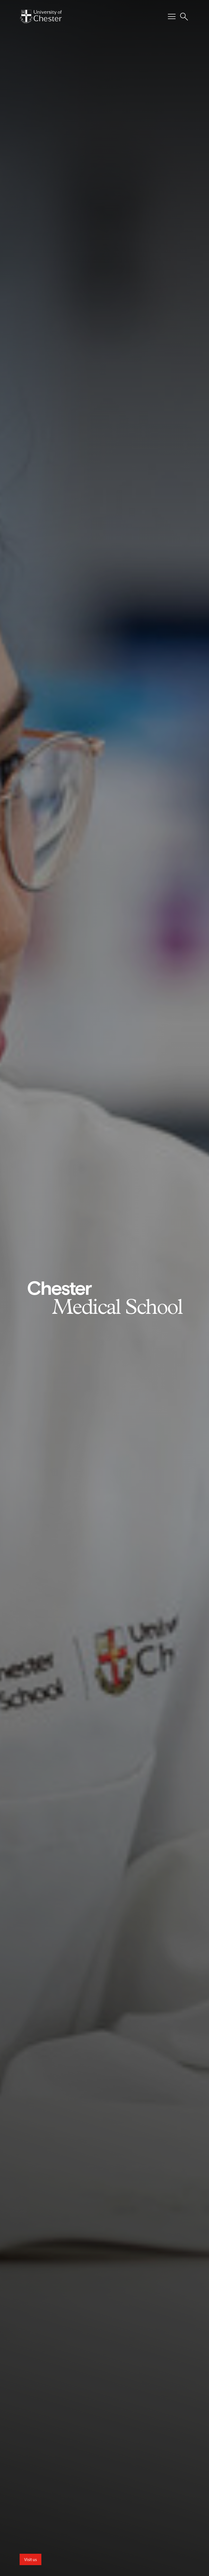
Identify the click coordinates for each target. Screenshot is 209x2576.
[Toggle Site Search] (184, 16)
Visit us (30, 2559)
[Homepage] (41, 16)
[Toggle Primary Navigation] (171, 16)
